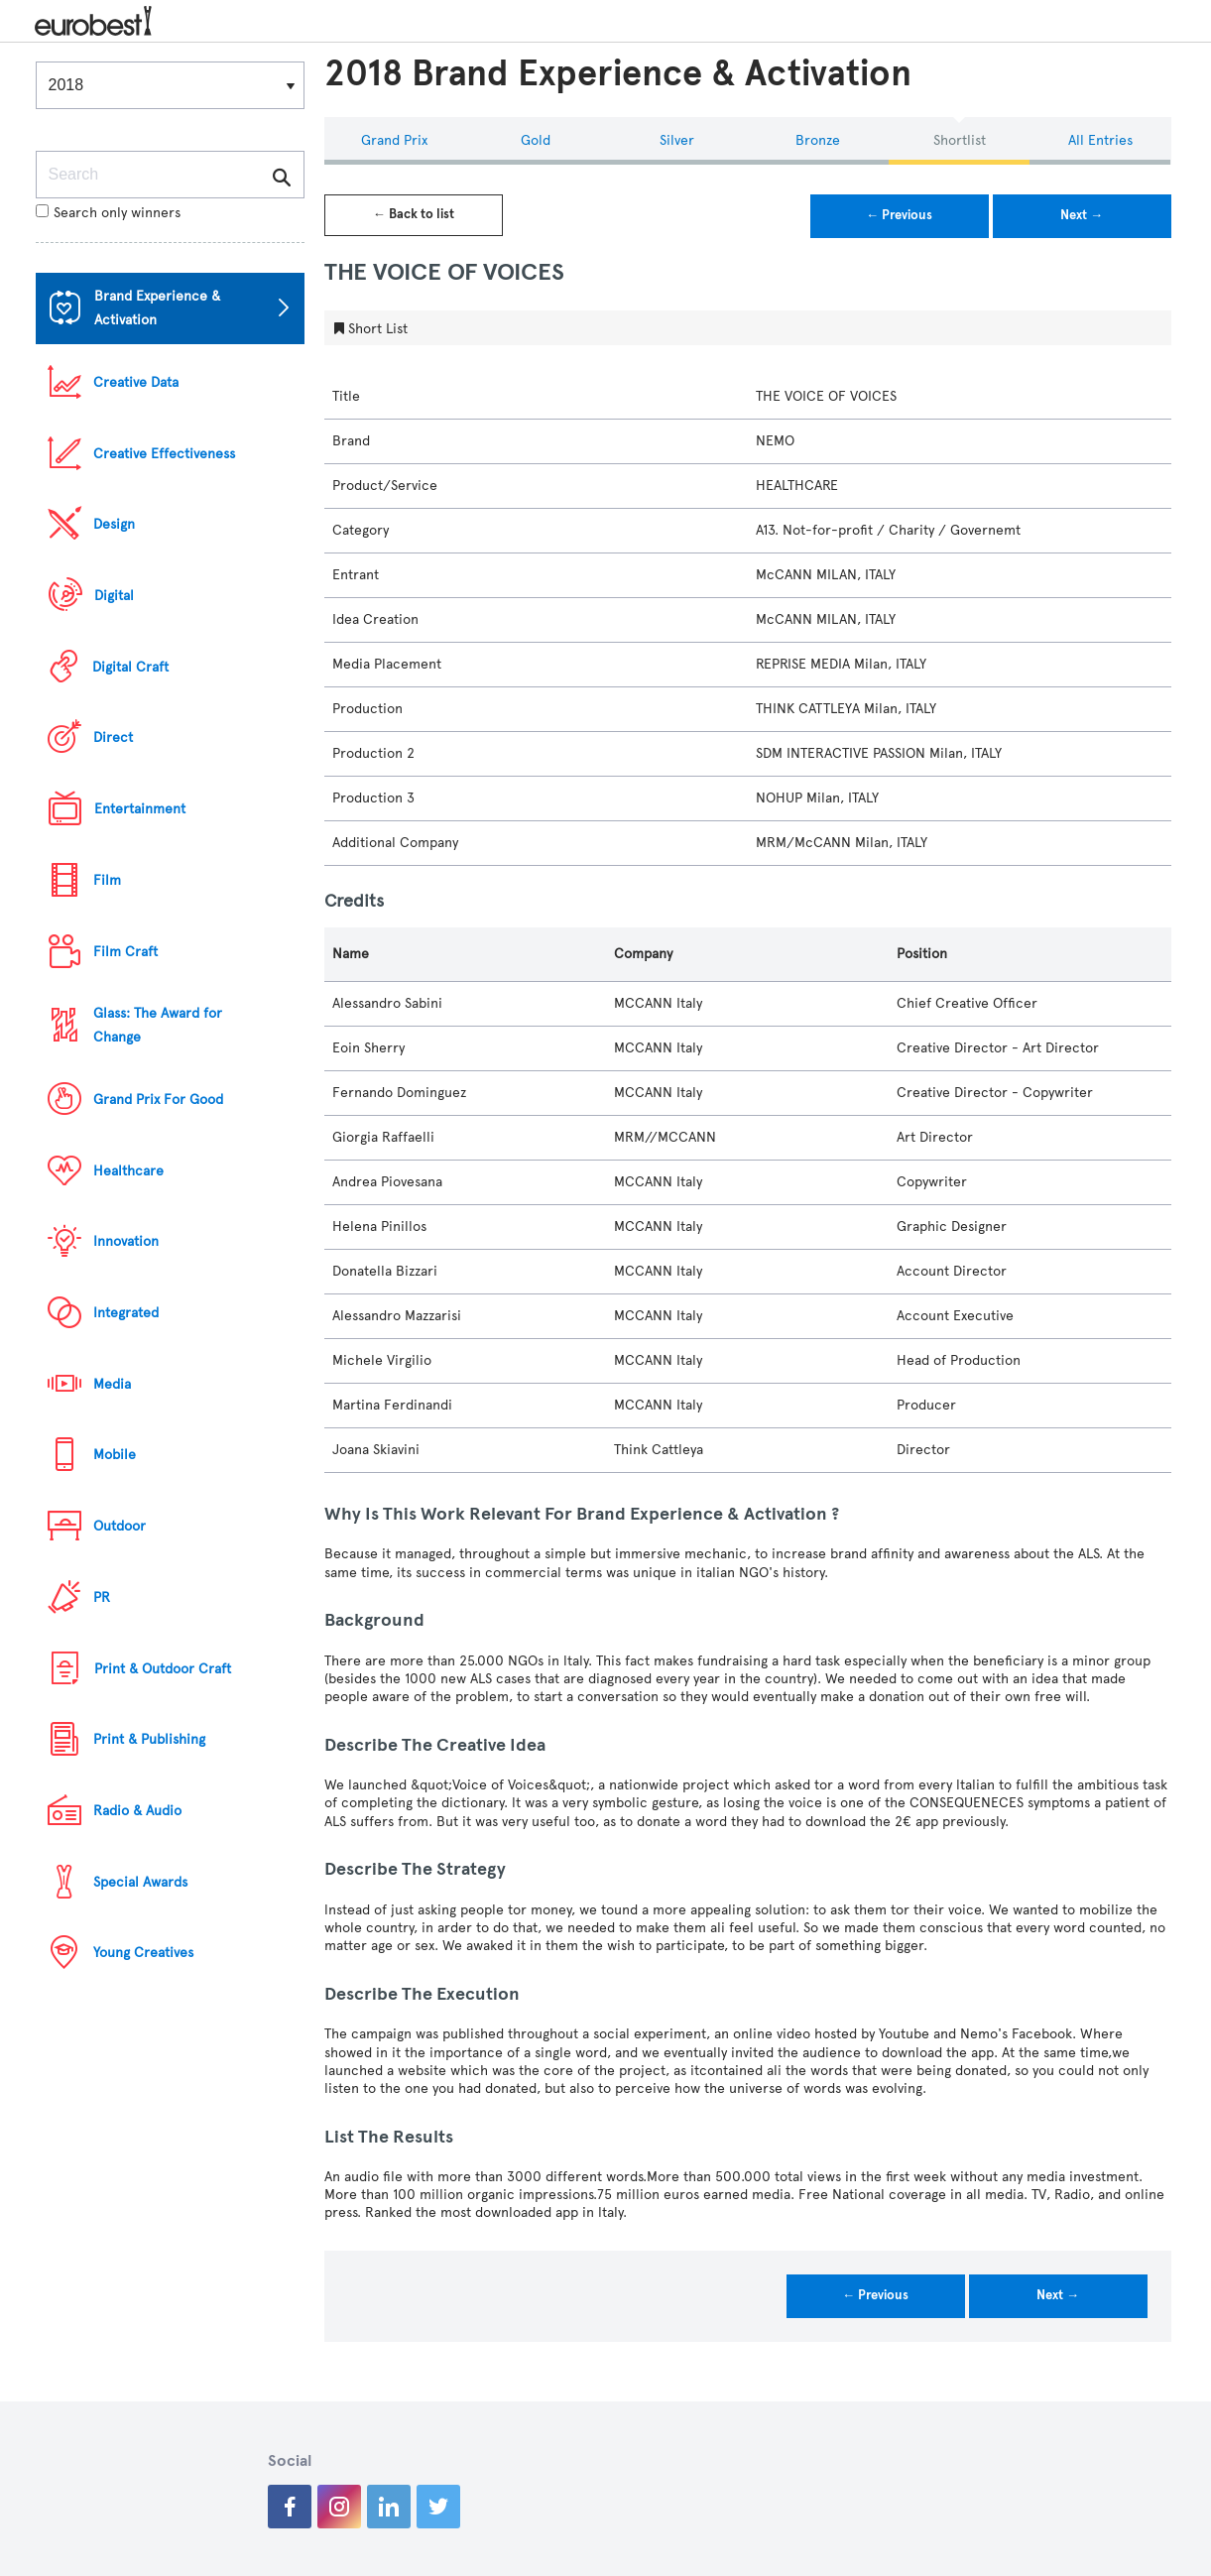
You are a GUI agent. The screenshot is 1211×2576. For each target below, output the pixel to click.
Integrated (126, 1312)
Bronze (817, 140)
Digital (114, 595)
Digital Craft (130, 667)
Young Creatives (143, 1952)
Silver (677, 140)
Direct (113, 737)
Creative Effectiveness (164, 453)
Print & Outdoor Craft (162, 1668)
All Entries (1100, 140)
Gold (535, 140)
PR (101, 1597)
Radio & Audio (137, 1810)
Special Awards (140, 1882)
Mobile (114, 1454)
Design (114, 524)
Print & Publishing (149, 1739)
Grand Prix (394, 140)
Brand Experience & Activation (157, 308)
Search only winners (108, 212)
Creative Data (136, 382)
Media (112, 1384)
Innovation (126, 1241)
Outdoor (119, 1526)
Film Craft (125, 951)
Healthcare (128, 1171)
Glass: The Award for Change (157, 1025)
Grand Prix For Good (158, 1099)
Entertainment (139, 808)
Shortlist (959, 140)
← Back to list (413, 214)
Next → (1081, 215)
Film (107, 880)
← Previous (899, 215)
